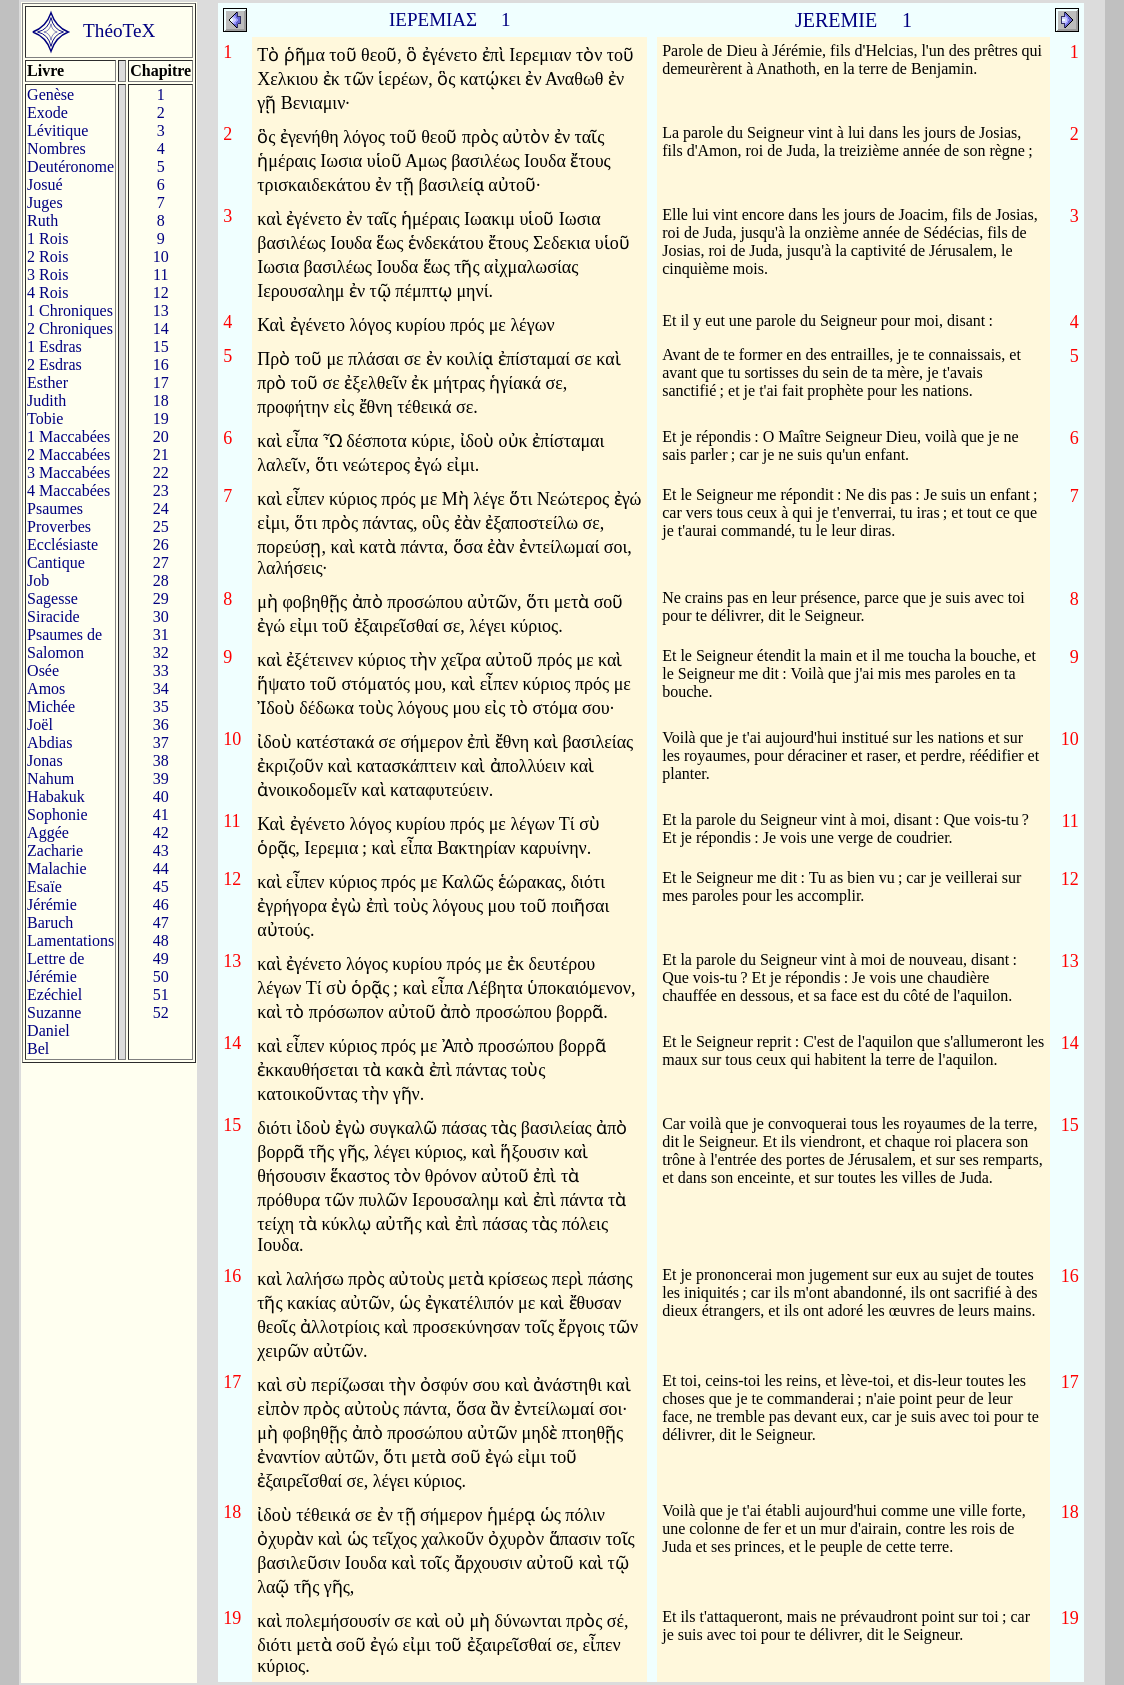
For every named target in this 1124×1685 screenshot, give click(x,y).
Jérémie (52, 904)
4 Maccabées (68, 490)
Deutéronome (70, 166)
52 (161, 1012)
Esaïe (44, 886)
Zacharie (55, 850)
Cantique (56, 562)
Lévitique (57, 130)
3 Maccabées (68, 472)
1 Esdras (54, 346)
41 (161, 814)
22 (161, 472)
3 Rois (47, 274)
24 (161, 508)
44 (161, 868)
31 (161, 634)
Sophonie (57, 814)
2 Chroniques (70, 328)
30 (161, 616)
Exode (47, 112)
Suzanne (54, 1012)
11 (160, 274)
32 (161, 652)
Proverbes (59, 526)
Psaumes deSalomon (64, 643)
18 (161, 400)
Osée (43, 670)
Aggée (48, 832)
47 (161, 922)
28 (161, 580)
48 (161, 940)
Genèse (50, 94)
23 (161, 490)
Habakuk (56, 796)
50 (161, 976)
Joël (40, 724)
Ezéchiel (54, 994)
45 (161, 886)
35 (161, 706)
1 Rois (47, 238)
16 (161, 364)
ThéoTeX (119, 30)
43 (161, 850)
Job (38, 580)
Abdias (49, 742)
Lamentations (70, 940)
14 (161, 328)
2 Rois (47, 256)
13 (161, 310)
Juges (45, 202)
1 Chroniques (70, 310)
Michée (51, 706)
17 (161, 382)
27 (161, 562)
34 (161, 688)
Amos (46, 688)
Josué (45, 184)
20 (161, 436)
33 (161, 670)
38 (161, 760)
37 (161, 742)
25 (161, 526)
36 (161, 724)
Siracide (53, 616)
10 (161, 256)
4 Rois (47, 292)
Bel (38, 1048)
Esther (47, 382)
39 (161, 778)
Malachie (57, 868)
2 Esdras (54, 364)
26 (161, 544)
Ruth (42, 220)
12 (161, 292)
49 (161, 958)
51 (161, 994)
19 (161, 418)
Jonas (45, 760)
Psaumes (55, 508)
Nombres (56, 148)
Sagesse (52, 598)
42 (161, 832)
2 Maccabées (68, 454)
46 (161, 904)
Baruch (50, 922)
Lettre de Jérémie (55, 967)
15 (161, 346)
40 (161, 796)
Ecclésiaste (62, 544)
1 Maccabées (68, 436)
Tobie (45, 418)
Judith (46, 400)
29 (161, 598)
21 (161, 454)
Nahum (50, 778)
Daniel (48, 1030)
